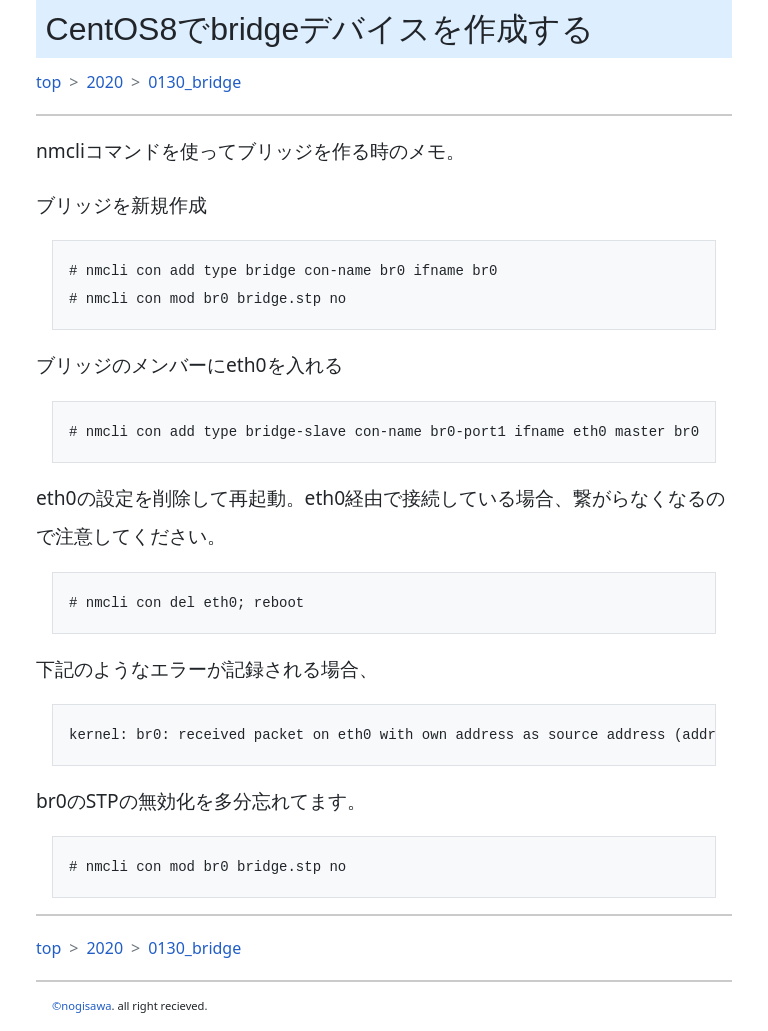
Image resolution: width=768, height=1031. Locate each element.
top (48, 82)
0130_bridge (194, 82)
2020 (104, 82)
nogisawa (86, 1005)
